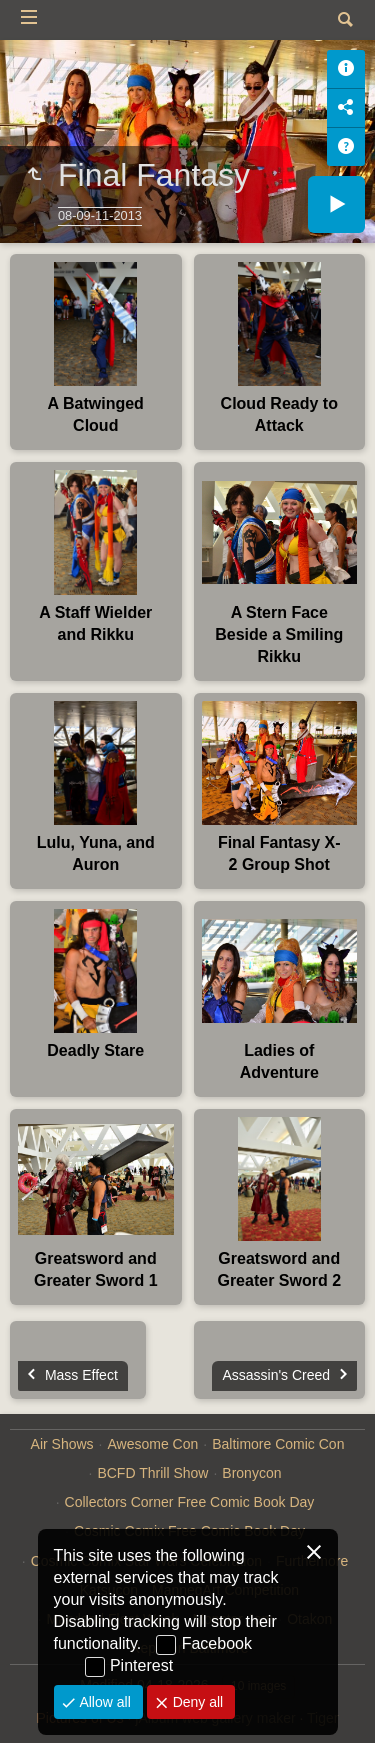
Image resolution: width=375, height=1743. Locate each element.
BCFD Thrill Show (152, 1473)
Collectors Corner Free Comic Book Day (190, 1502)
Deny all (196, 1702)
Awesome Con (152, 1444)
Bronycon (251, 1473)
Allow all (103, 1702)
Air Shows (62, 1444)
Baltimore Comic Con (278, 1444)
